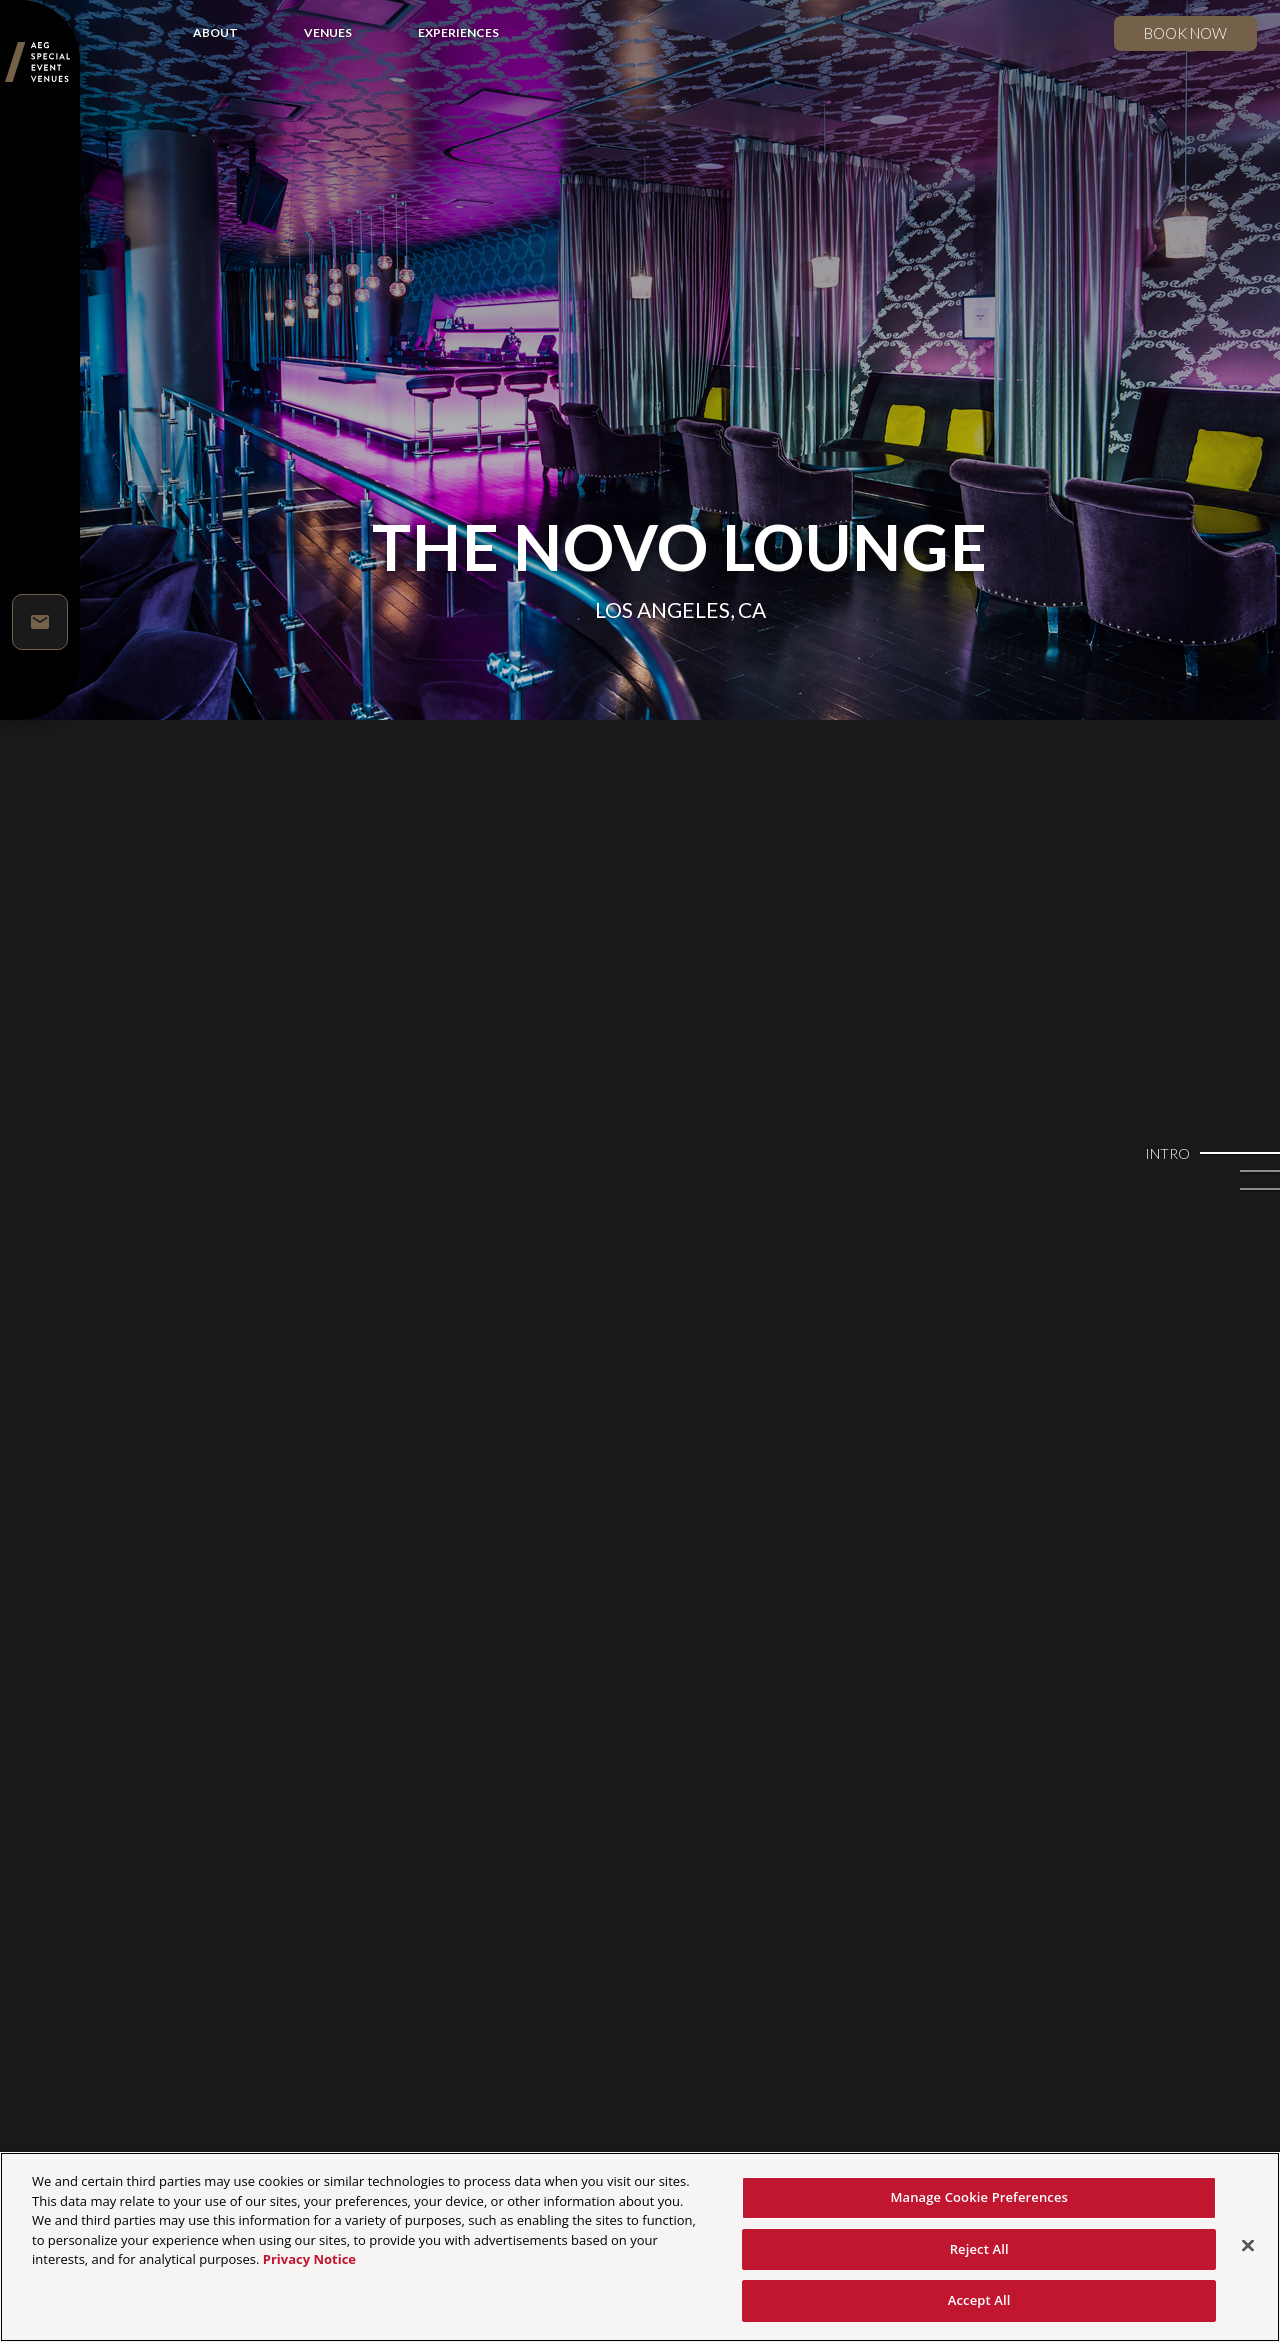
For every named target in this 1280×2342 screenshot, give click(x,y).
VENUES (328, 32)
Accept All (979, 2300)
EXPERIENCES (458, 32)
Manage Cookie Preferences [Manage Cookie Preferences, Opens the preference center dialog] (979, 2197)
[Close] (1248, 2246)
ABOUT (215, 32)
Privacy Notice (309, 2259)
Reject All (979, 2249)
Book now (1185, 33)
